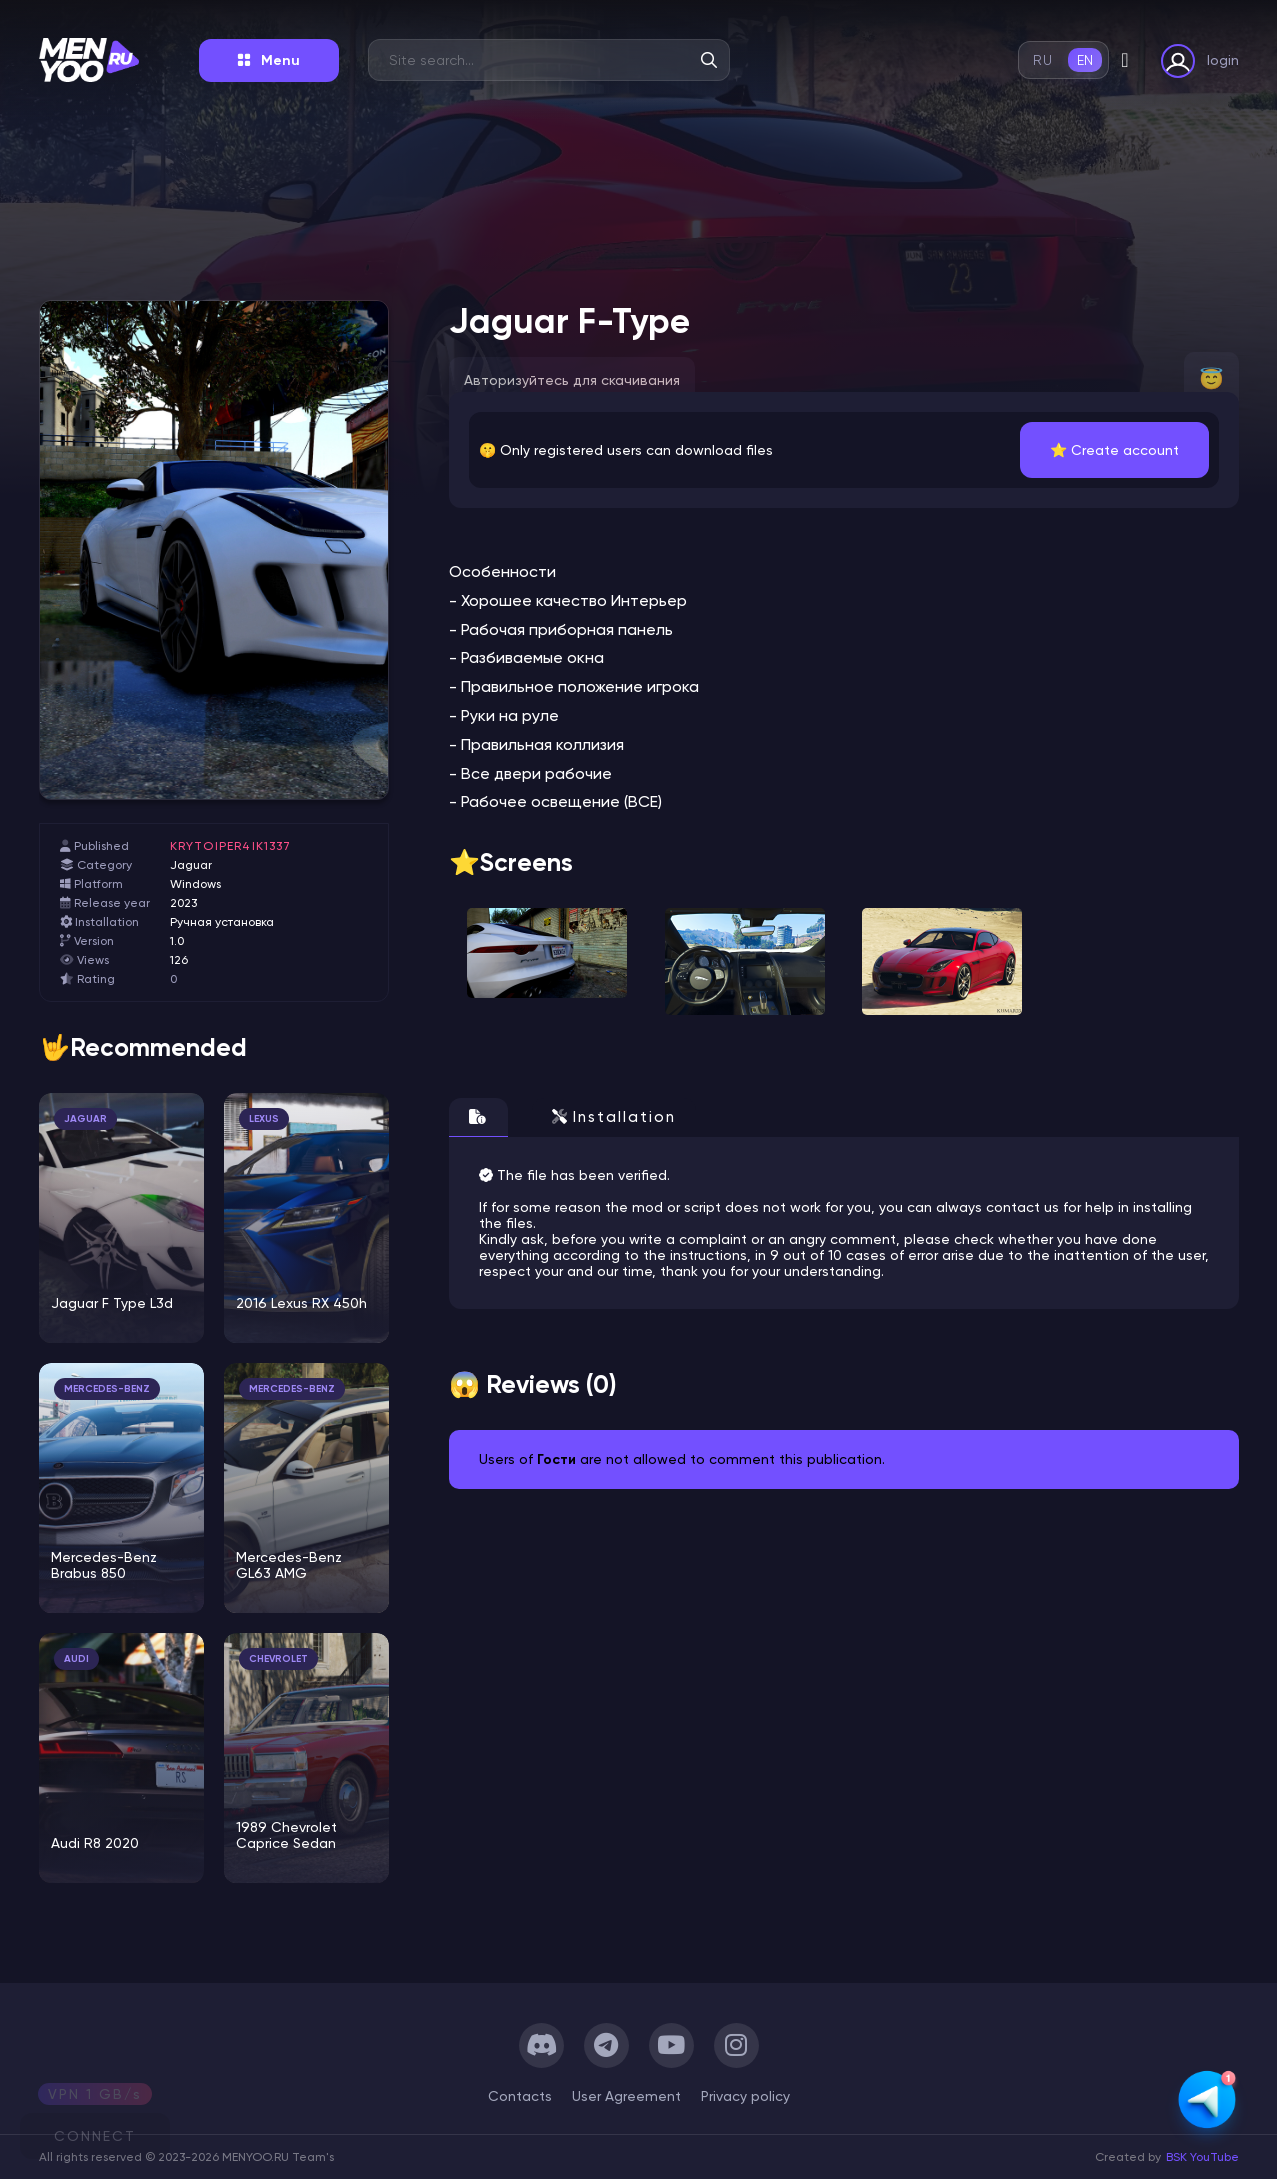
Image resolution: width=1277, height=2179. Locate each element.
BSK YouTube (1202, 2157)
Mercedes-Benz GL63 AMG (289, 1565)
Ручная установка (222, 922)
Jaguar (191, 865)
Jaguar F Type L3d (112, 1303)
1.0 (177, 941)
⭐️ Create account (1114, 450)
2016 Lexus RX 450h (301, 1303)
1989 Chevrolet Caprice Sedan (286, 1835)
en (1085, 60)
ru (1042, 60)
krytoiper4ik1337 (231, 846)
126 (179, 960)
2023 (183, 903)
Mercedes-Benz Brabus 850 (104, 1565)
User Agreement (626, 2096)
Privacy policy (745, 2096)
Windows (195, 884)
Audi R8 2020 (95, 1843)
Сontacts (520, 2096)
